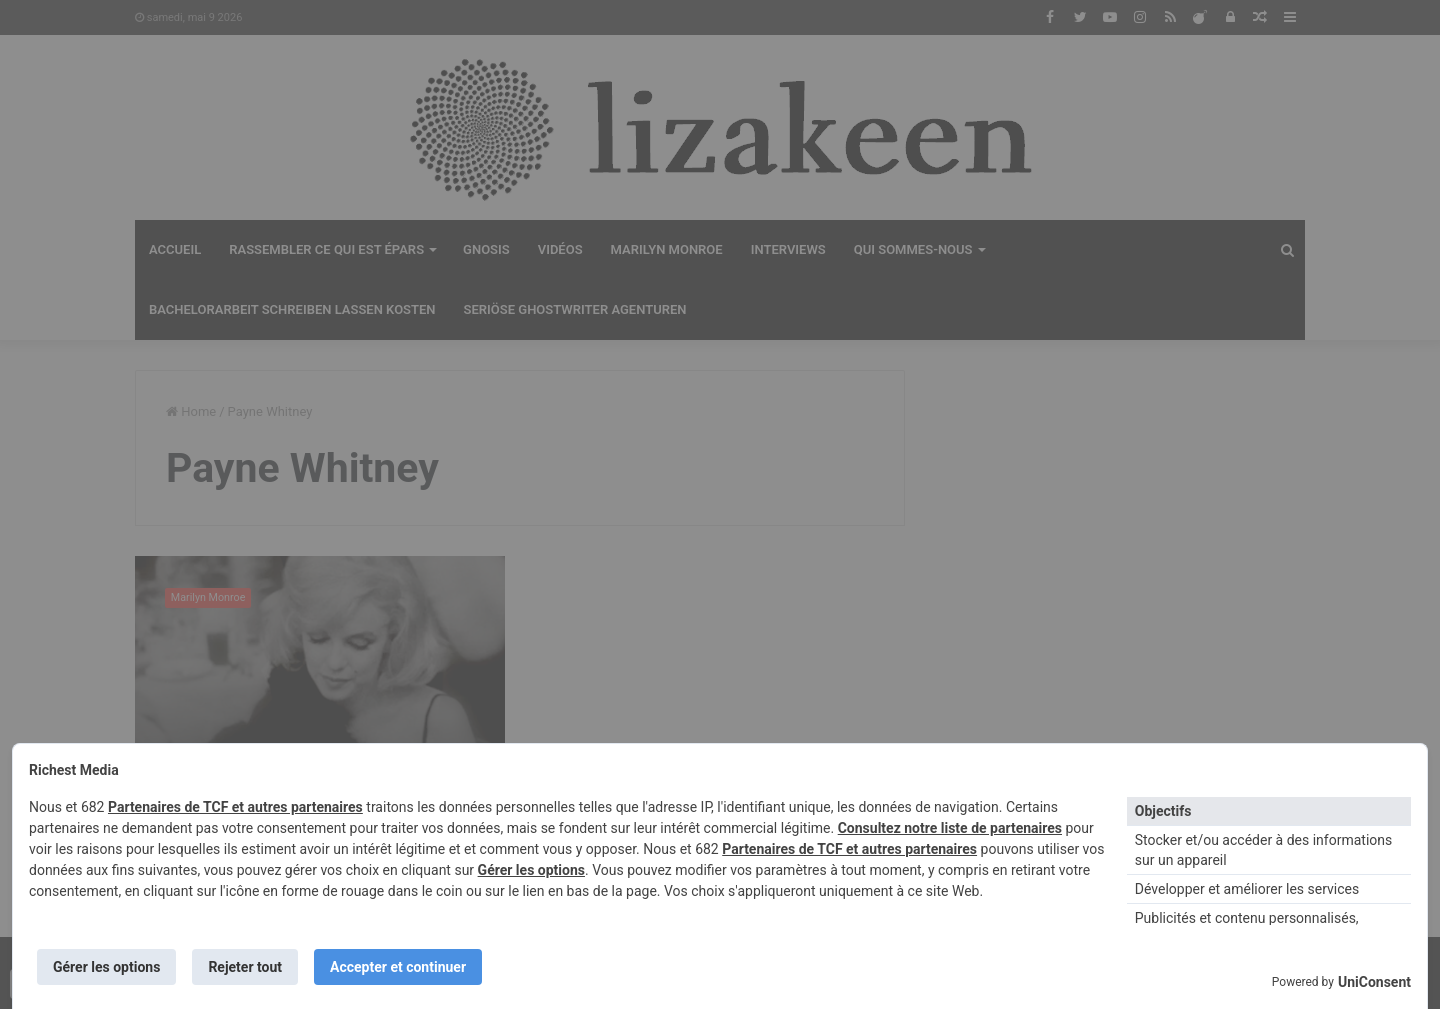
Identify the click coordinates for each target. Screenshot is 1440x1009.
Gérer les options (531, 870)
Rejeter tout (245, 967)
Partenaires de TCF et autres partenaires (235, 807)
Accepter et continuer (398, 967)
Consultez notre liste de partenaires (950, 828)
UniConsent (1374, 982)
